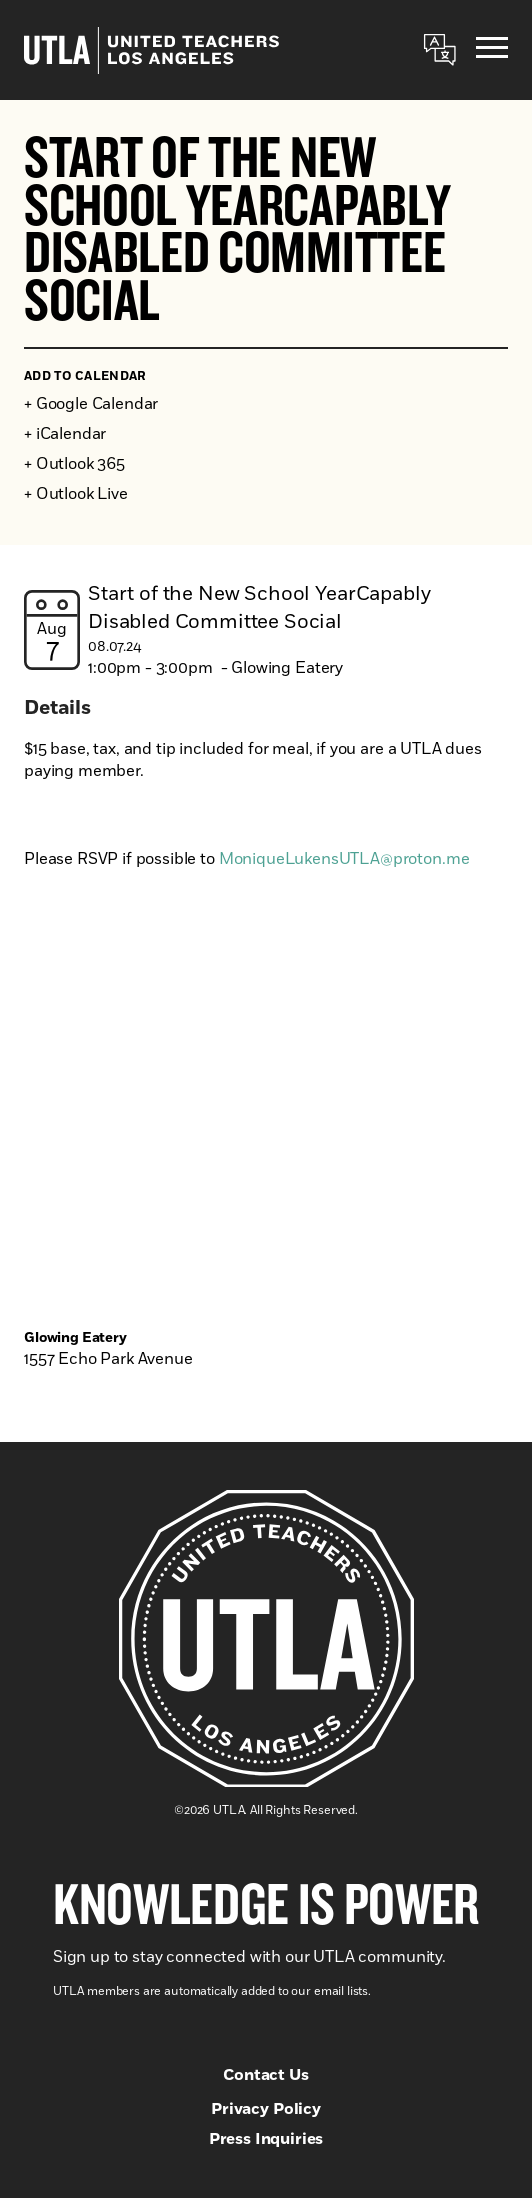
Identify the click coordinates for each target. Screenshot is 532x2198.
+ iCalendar (65, 434)
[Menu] (492, 50)
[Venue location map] (266, 1145)
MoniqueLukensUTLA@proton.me (344, 859)
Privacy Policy (266, 2109)
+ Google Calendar (91, 404)
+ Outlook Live (76, 494)
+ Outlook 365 (74, 464)
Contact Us (265, 2075)
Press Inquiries (266, 2139)
